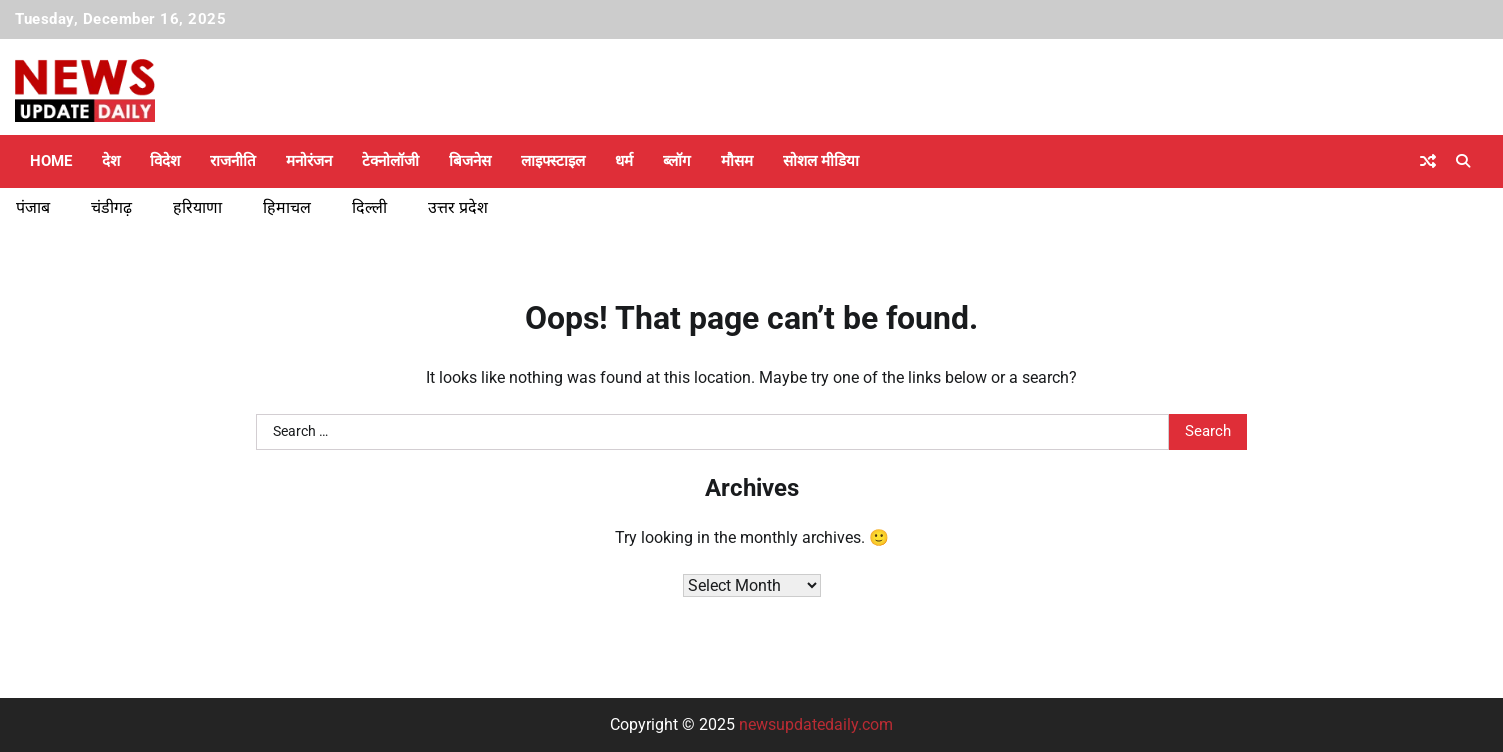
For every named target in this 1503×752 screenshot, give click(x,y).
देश (111, 161)
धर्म (624, 161)
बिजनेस (470, 161)
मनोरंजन (309, 161)
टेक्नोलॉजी (390, 161)
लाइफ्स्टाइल (553, 161)
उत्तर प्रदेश (458, 207)
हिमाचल (287, 207)
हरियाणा (197, 207)
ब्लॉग (677, 161)
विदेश (165, 161)
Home (51, 161)
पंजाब (33, 207)
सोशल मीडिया (821, 161)
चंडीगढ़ (111, 207)
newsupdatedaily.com (816, 724)
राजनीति (233, 161)
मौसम (737, 161)
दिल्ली (369, 207)
